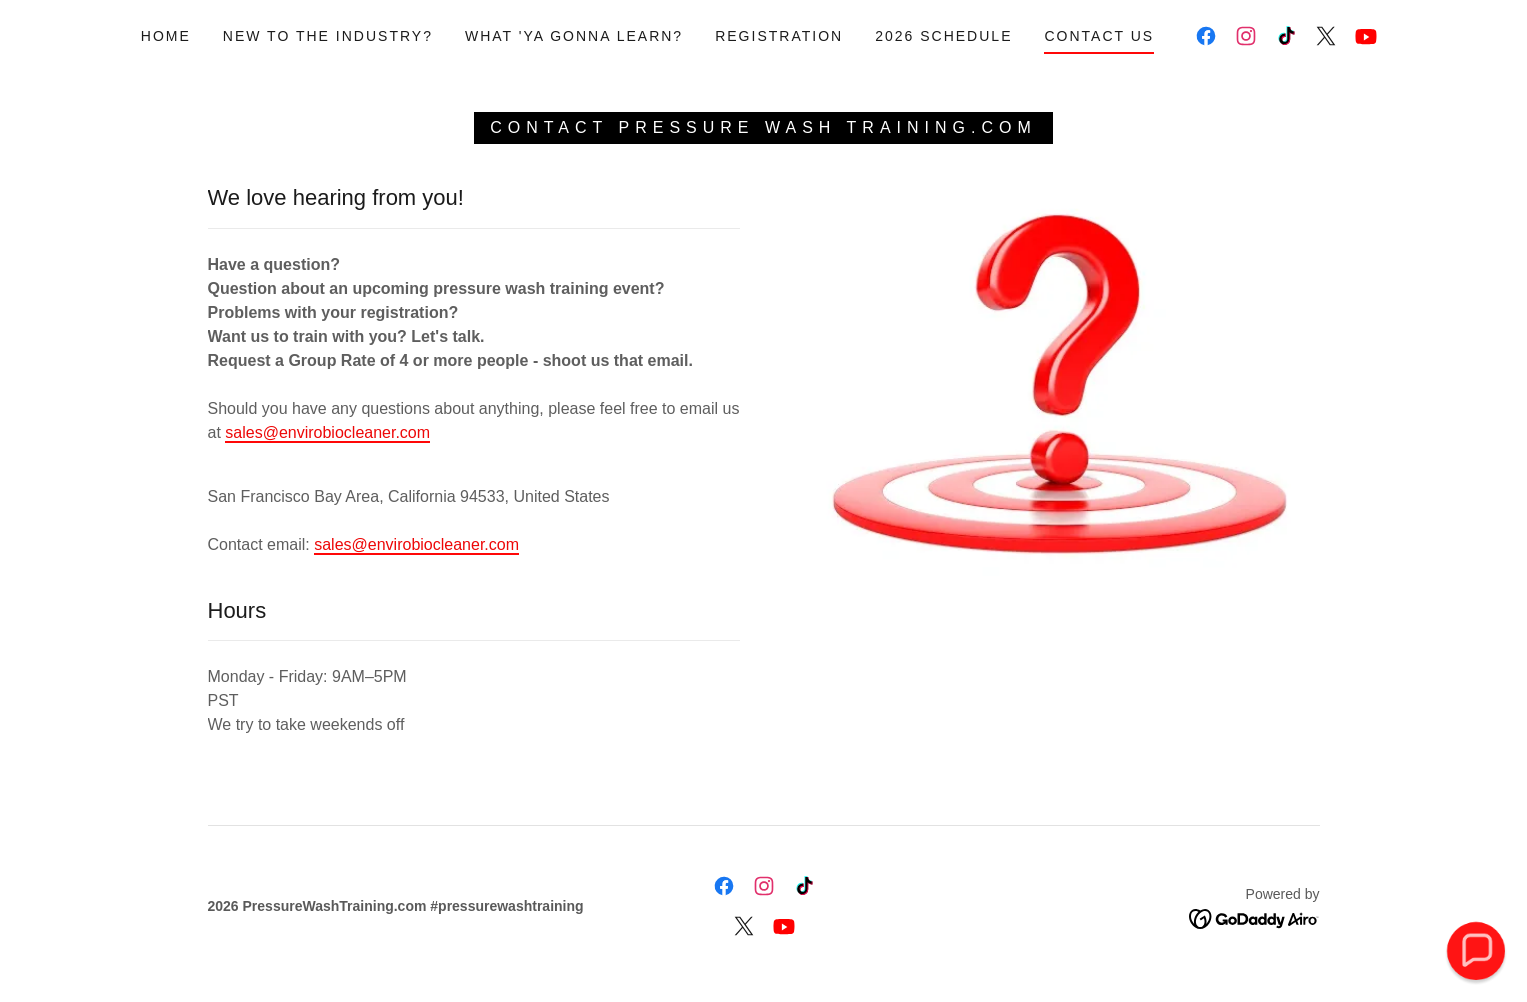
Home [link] (166, 36)
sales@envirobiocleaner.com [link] (416, 544)
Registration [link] (779, 36)
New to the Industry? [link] (328, 36)
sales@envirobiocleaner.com (327, 432)
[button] (1475, 950)
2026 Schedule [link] (943, 36)
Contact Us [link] (1099, 36)
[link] (1206, 36)
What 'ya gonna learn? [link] (574, 36)
